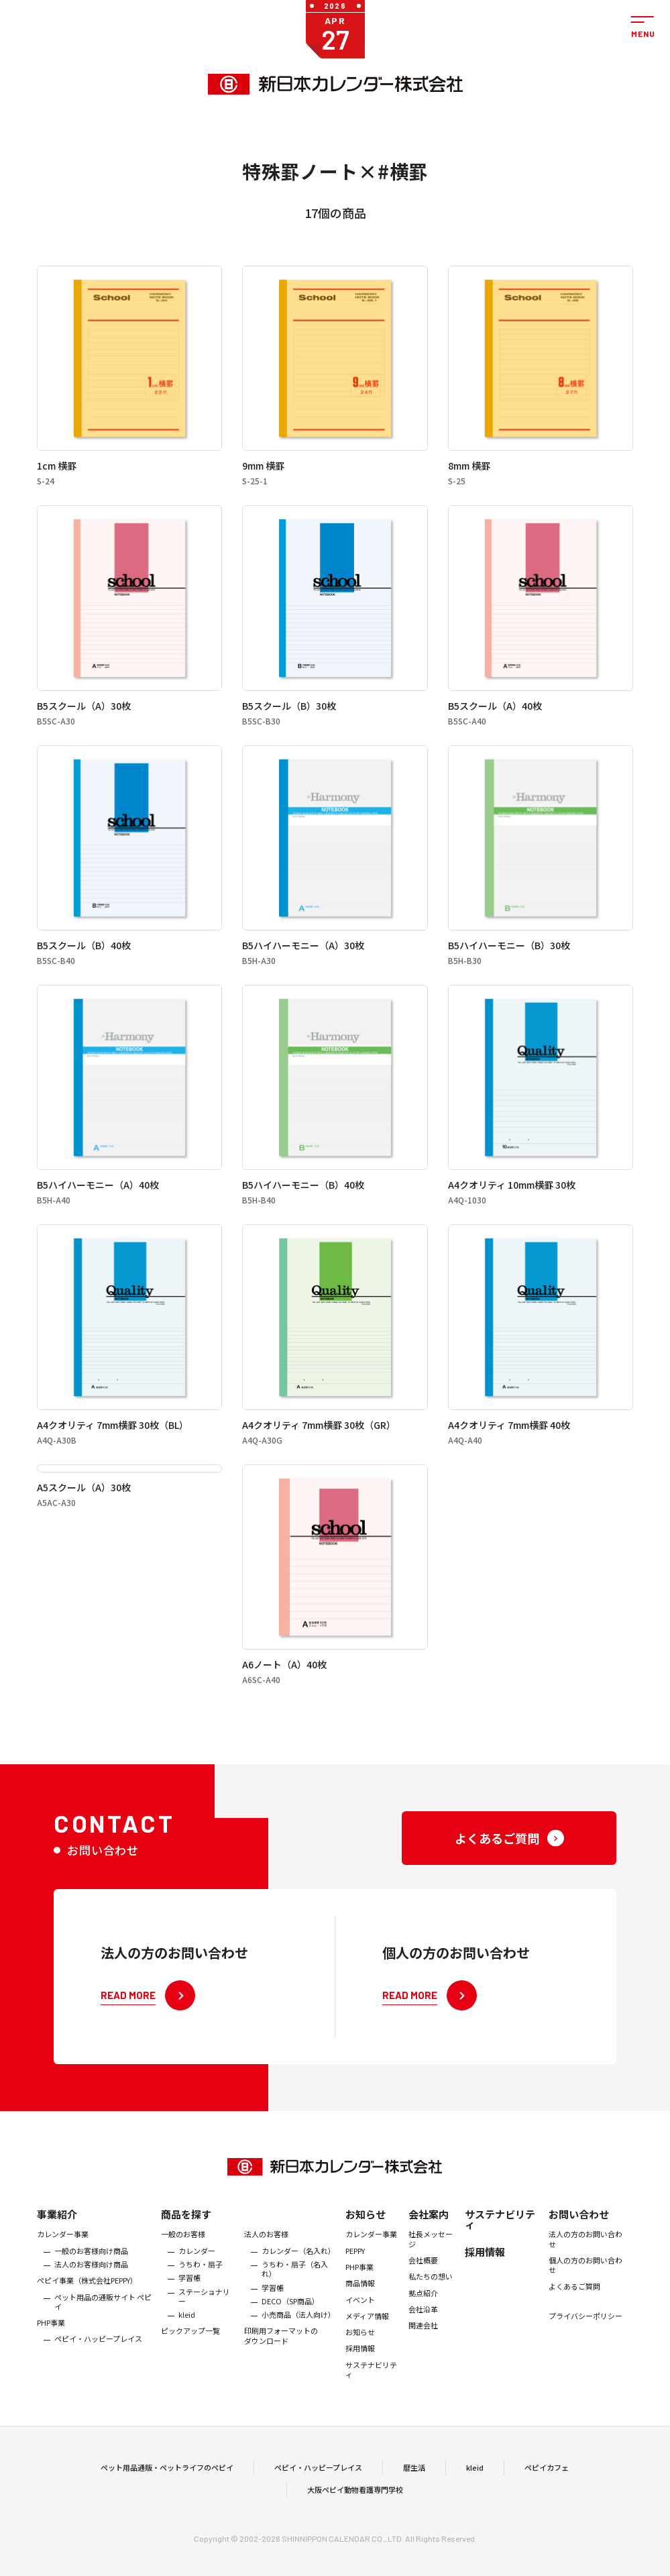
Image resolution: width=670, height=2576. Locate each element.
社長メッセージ (430, 2260)
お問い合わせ (579, 2236)
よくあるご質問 (574, 2307)
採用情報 (360, 2369)
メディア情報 (367, 2336)
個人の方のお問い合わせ (585, 2286)
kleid (186, 2336)
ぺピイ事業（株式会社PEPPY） (87, 2301)
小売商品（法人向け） (298, 2336)
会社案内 (428, 2236)
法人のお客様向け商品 (91, 2285)
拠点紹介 (423, 2313)
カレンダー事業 (63, 2255)
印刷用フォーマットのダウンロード (281, 2357)
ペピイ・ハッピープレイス (98, 2360)
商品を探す (186, 2236)
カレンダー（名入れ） (298, 2271)
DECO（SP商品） (290, 2321)
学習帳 (189, 2299)
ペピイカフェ (546, 2478)
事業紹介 (57, 2236)
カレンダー (196, 2271)
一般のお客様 (183, 2255)
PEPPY (355, 2271)
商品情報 (360, 2304)
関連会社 (423, 2346)
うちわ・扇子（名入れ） (295, 2290)
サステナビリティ (371, 2390)
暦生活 (414, 2478)
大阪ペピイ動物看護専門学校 (355, 2500)
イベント (360, 2320)
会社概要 (423, 2281)
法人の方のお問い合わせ (585, 2260)
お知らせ (365, 2236)
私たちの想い (430, 2297)
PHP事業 (51, 2344)
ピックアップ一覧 (190, 2352)
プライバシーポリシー (585, 2336)
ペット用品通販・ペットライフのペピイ (167, 2478)
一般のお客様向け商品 (91, 2271)
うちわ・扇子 (200, 2285)
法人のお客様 (266, 2255)
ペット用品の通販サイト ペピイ (103, 2322)
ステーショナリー (204, 2317)
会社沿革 (423, 2329)
